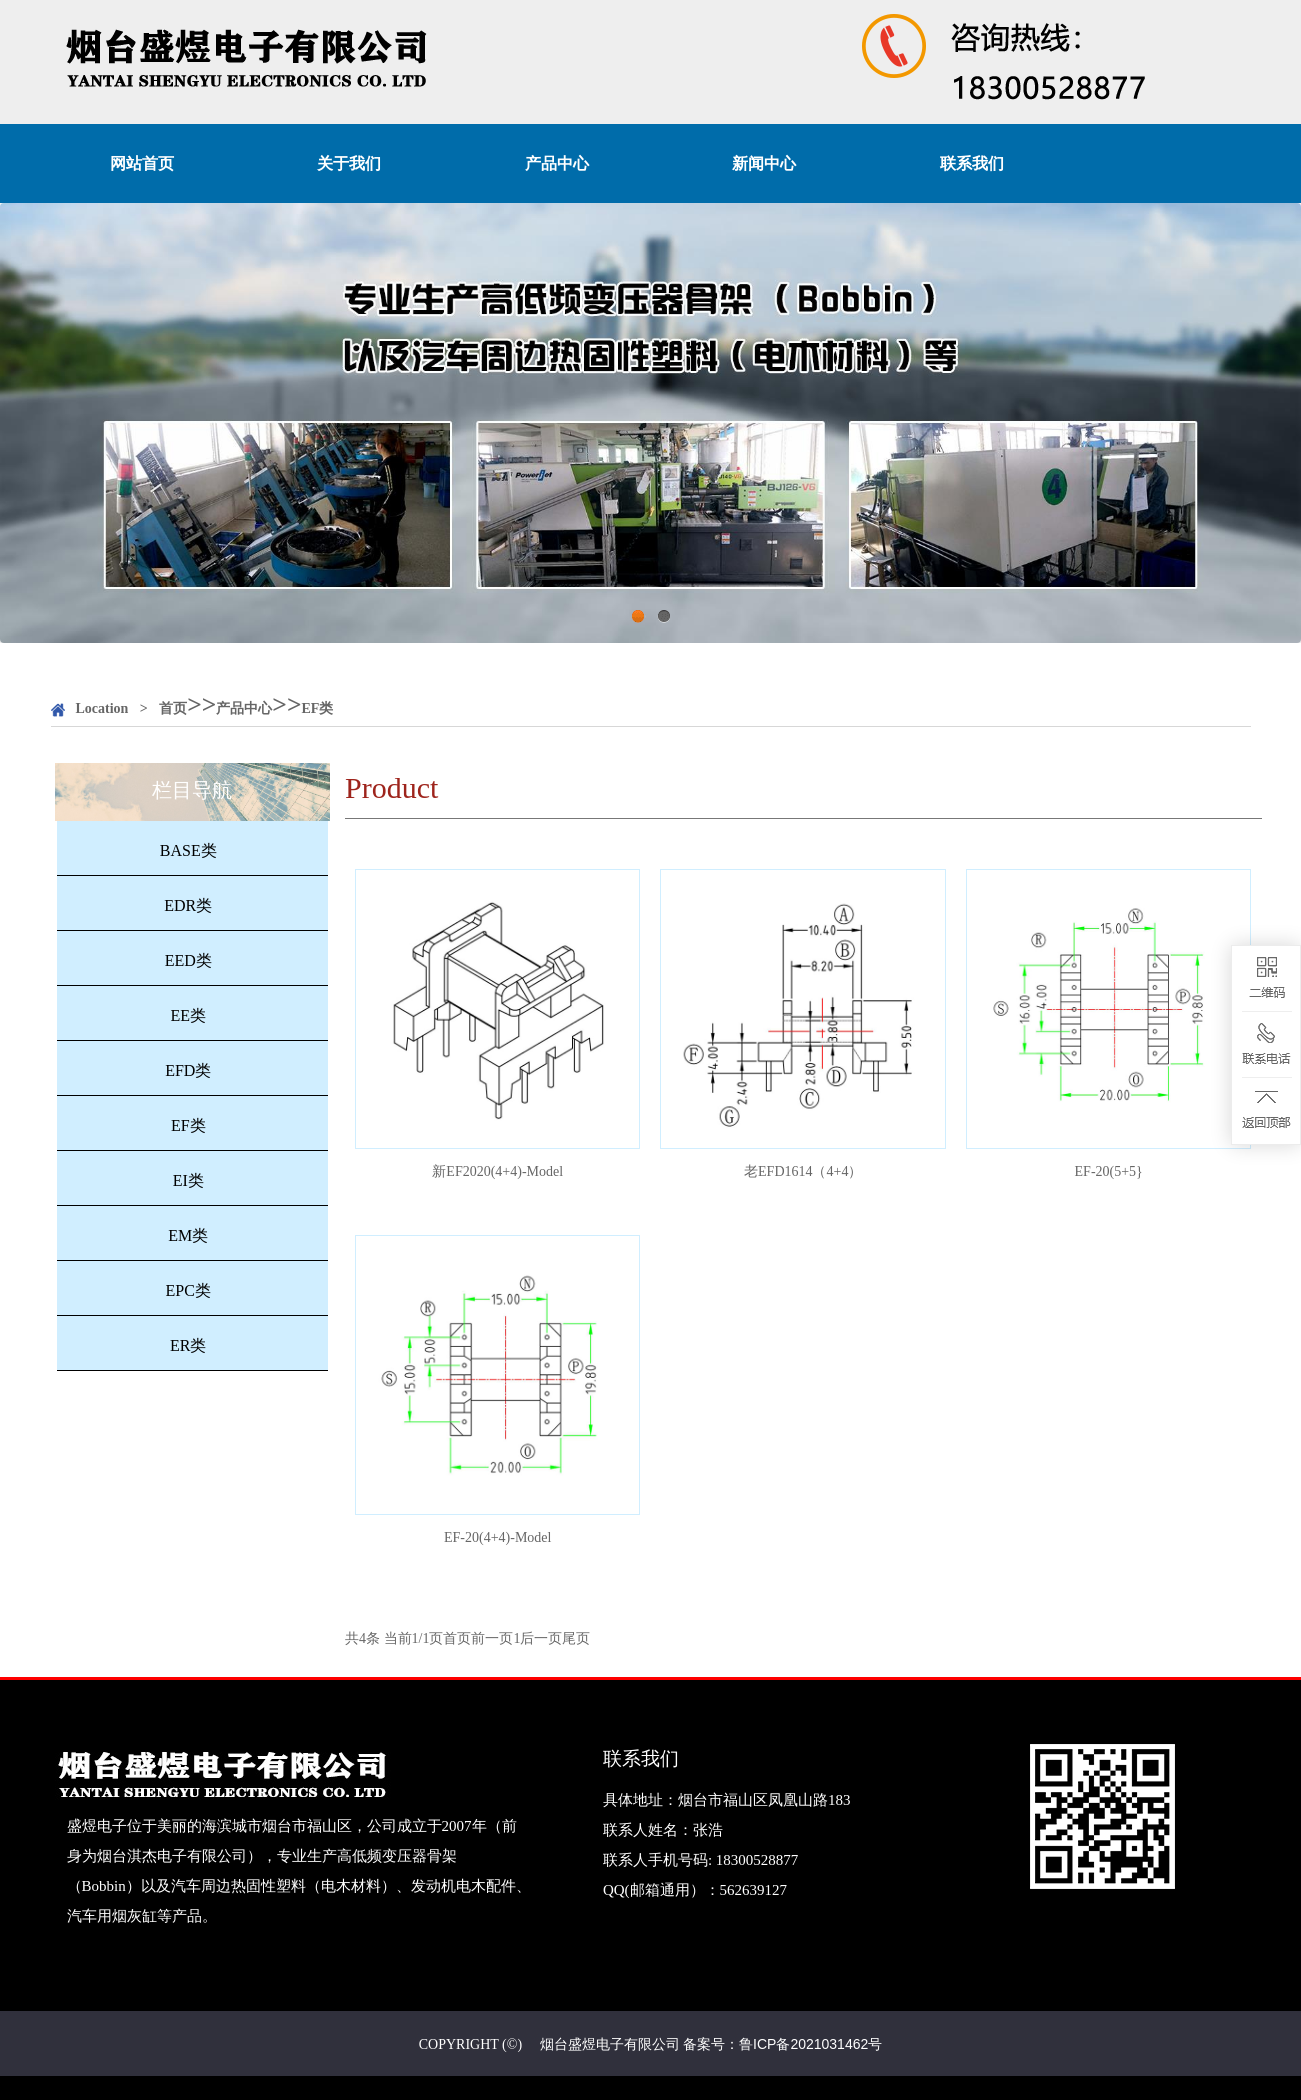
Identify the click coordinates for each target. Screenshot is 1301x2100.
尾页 (576, 1638)
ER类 (188, 1345)
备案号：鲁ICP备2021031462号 (782, 2044)
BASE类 (188, 850)
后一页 (541, 1638)
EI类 (188, 1180)
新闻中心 (764, 163)
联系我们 (972, 163)
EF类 (318, 708)
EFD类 (188, 1070)
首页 (173, 708)
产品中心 (557, 163)
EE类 (188, 1015)
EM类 (188, 1235)
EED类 (188, 960)
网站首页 (142, 163)
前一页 (492, 1638)
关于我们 (349, 163)
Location (102, 708)
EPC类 (188, 1290)
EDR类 (188, 905)
